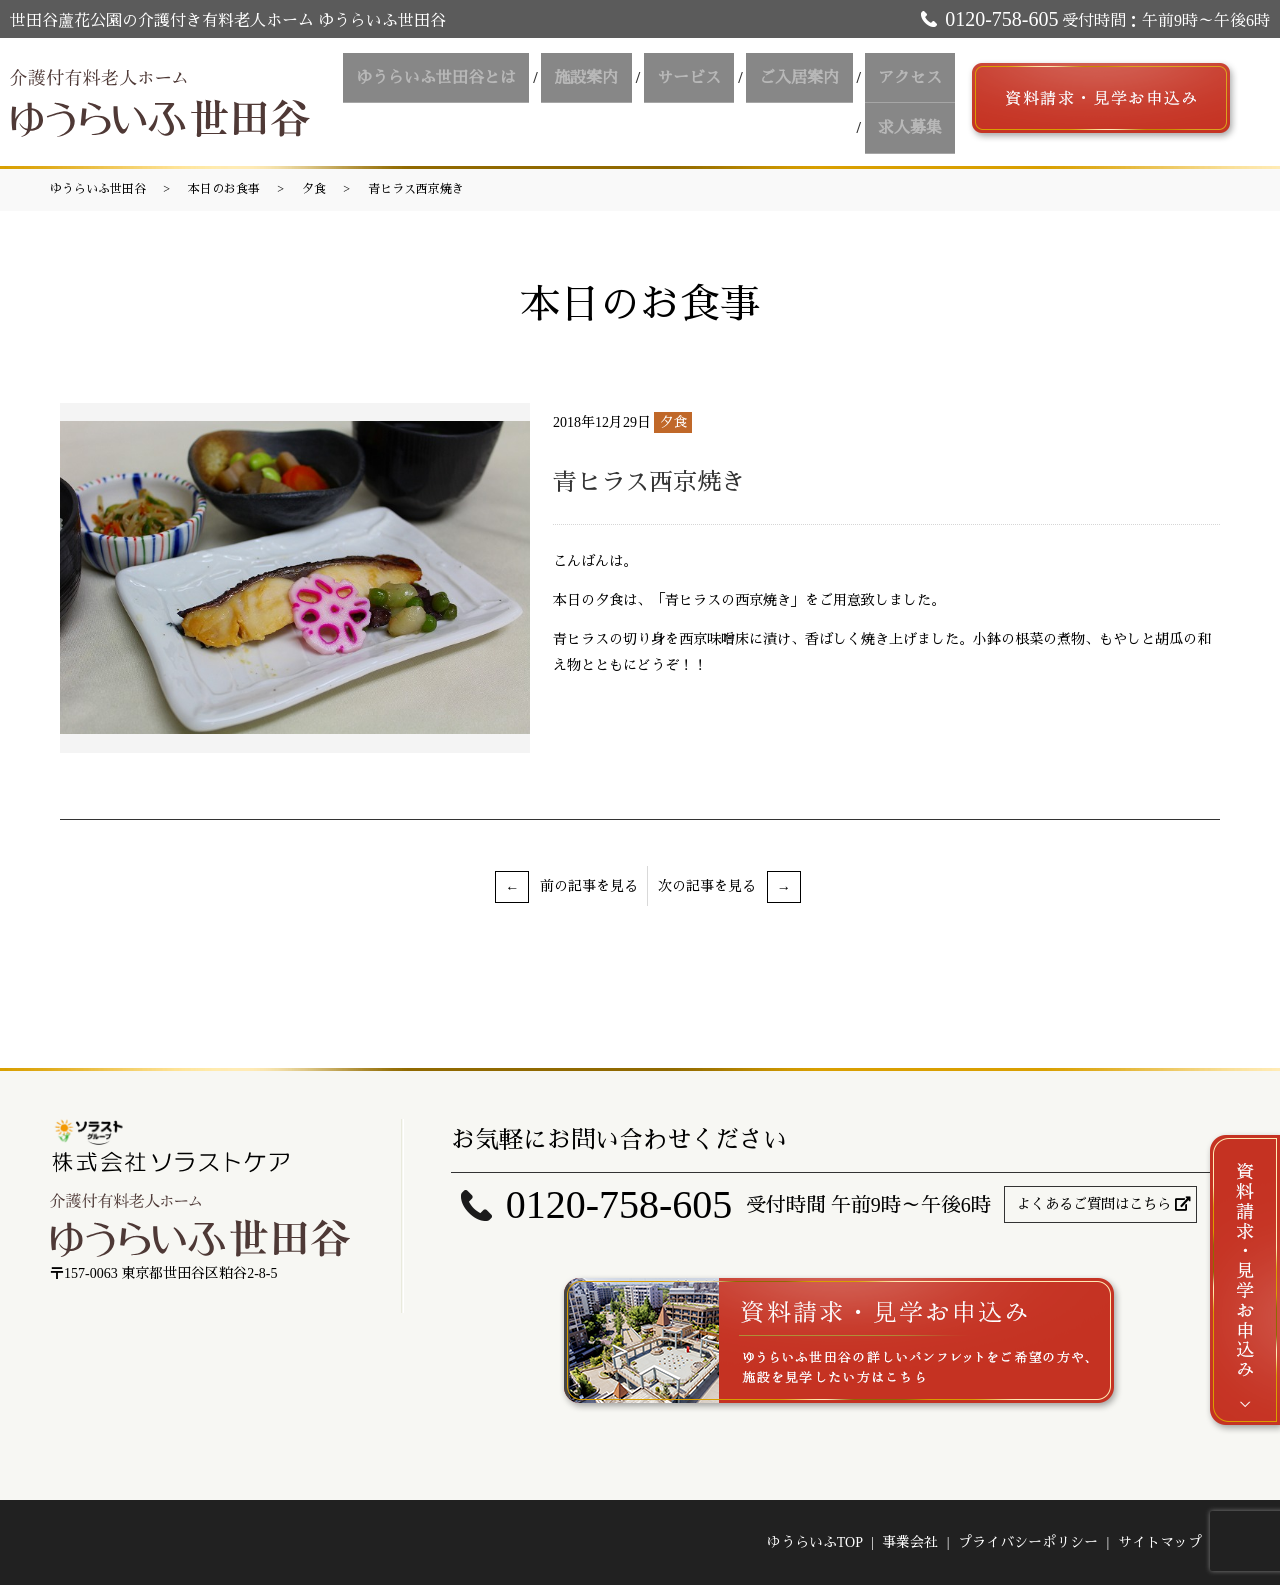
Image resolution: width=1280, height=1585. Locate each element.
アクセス (915, 83)
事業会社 (910, 1542)
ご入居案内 (815, 83)
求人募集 (915, 119)
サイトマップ (1160, 1542)
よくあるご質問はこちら (1094, 1204)
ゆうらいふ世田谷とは (483, 83)
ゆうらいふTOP (815, 1542)
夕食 (314, 189)
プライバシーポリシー (1028, 1542)
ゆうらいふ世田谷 (98, 189)
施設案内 (623, 83)
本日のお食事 (224, 189)
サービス (715, 83)
